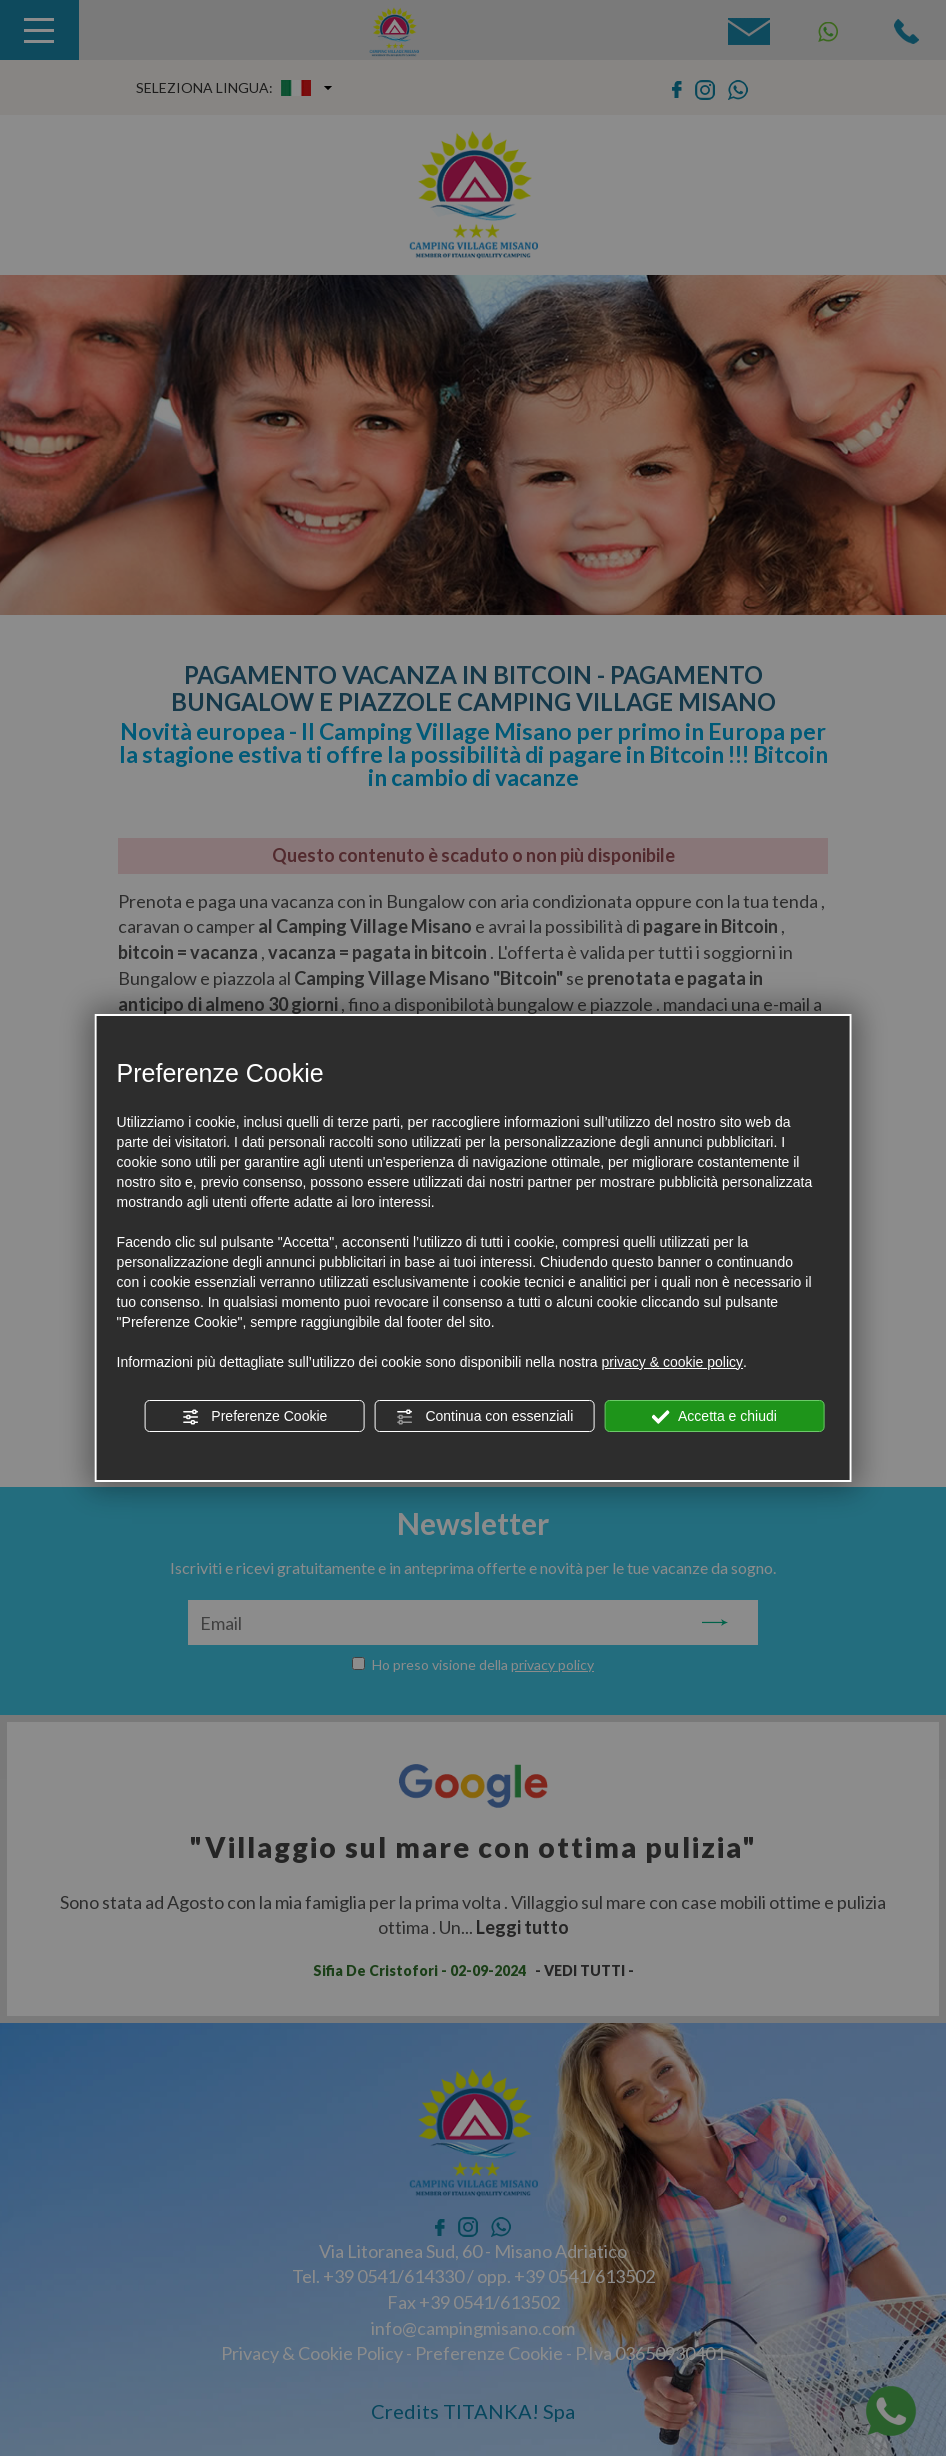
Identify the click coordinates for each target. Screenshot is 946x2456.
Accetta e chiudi (714, 1417)
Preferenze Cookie (254, 1417)
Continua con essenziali (485, 1417)
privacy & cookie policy (672, 1362)
